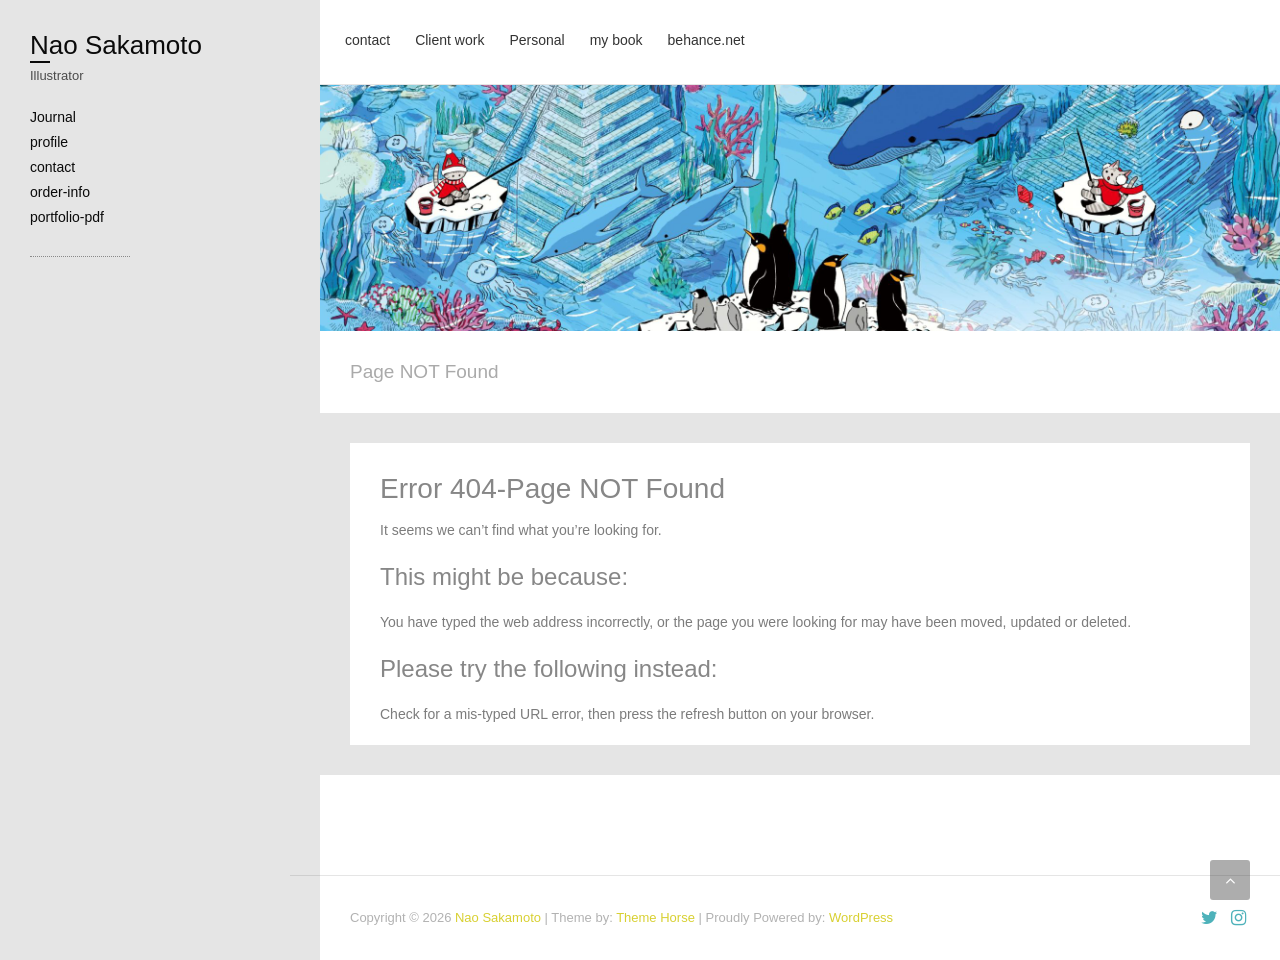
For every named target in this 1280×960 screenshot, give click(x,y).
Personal (536, 40)
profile (49, 142)
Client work (449, 40)
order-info (60, 192)
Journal (53, 117)
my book (616, 40)
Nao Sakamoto (116, 45)
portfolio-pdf (67, 217)
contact (52, 167)
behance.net (706, 40)
